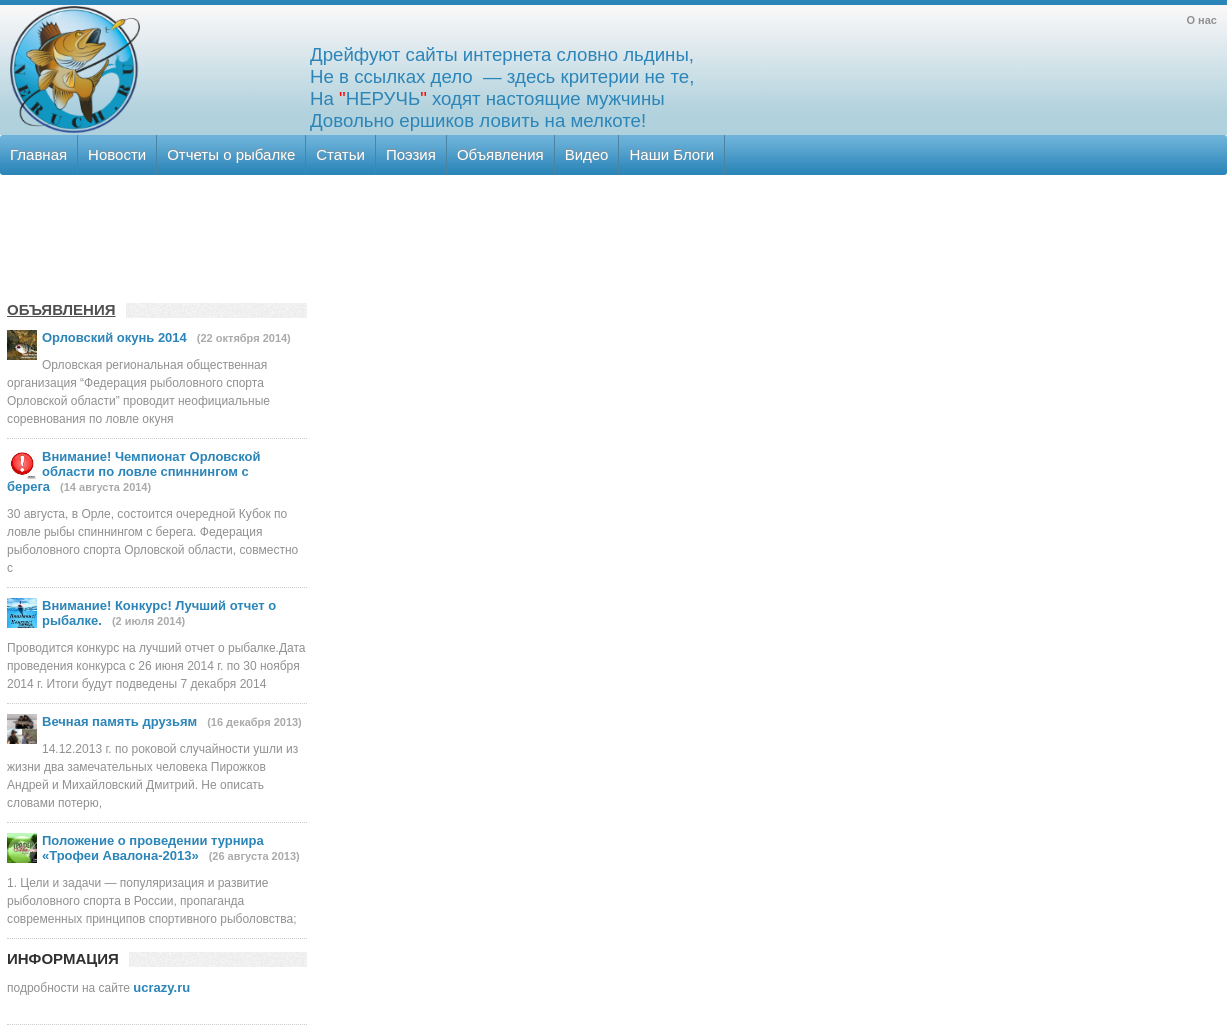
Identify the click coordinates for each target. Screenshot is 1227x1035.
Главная (38, 154)
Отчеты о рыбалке (231, 154)
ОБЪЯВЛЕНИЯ (61, 309)
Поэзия (411, 154)
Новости (117, 154)
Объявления (500, 154)
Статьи (340, 154)
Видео (587, 154)
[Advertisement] (612, 235)
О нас (1202, 20)
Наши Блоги (671, 154)
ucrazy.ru (161, 987)
